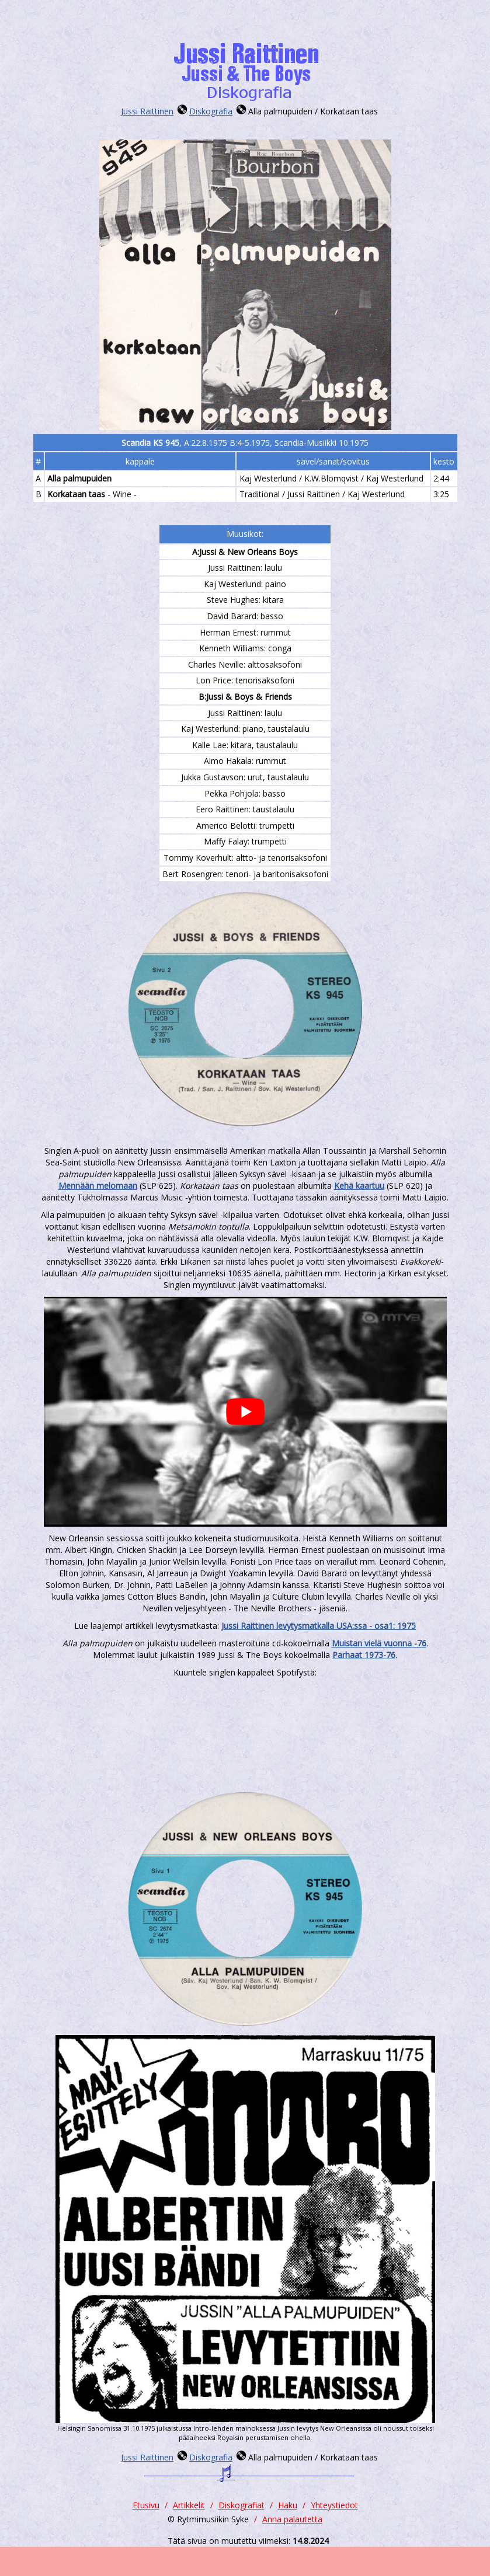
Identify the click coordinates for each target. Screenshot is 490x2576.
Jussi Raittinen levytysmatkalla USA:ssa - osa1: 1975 (318, 1625)
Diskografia (210, 111)
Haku (287, 2505)
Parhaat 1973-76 (363, 1654)
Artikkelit (189, 2505)
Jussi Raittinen (147, 111)
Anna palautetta (292, 2519)
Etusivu (146, 2505)
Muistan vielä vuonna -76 (379, 1643)
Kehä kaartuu (359, 1185)
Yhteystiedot (334, 2505)
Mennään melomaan (97, 1185)
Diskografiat (241, 2505)
